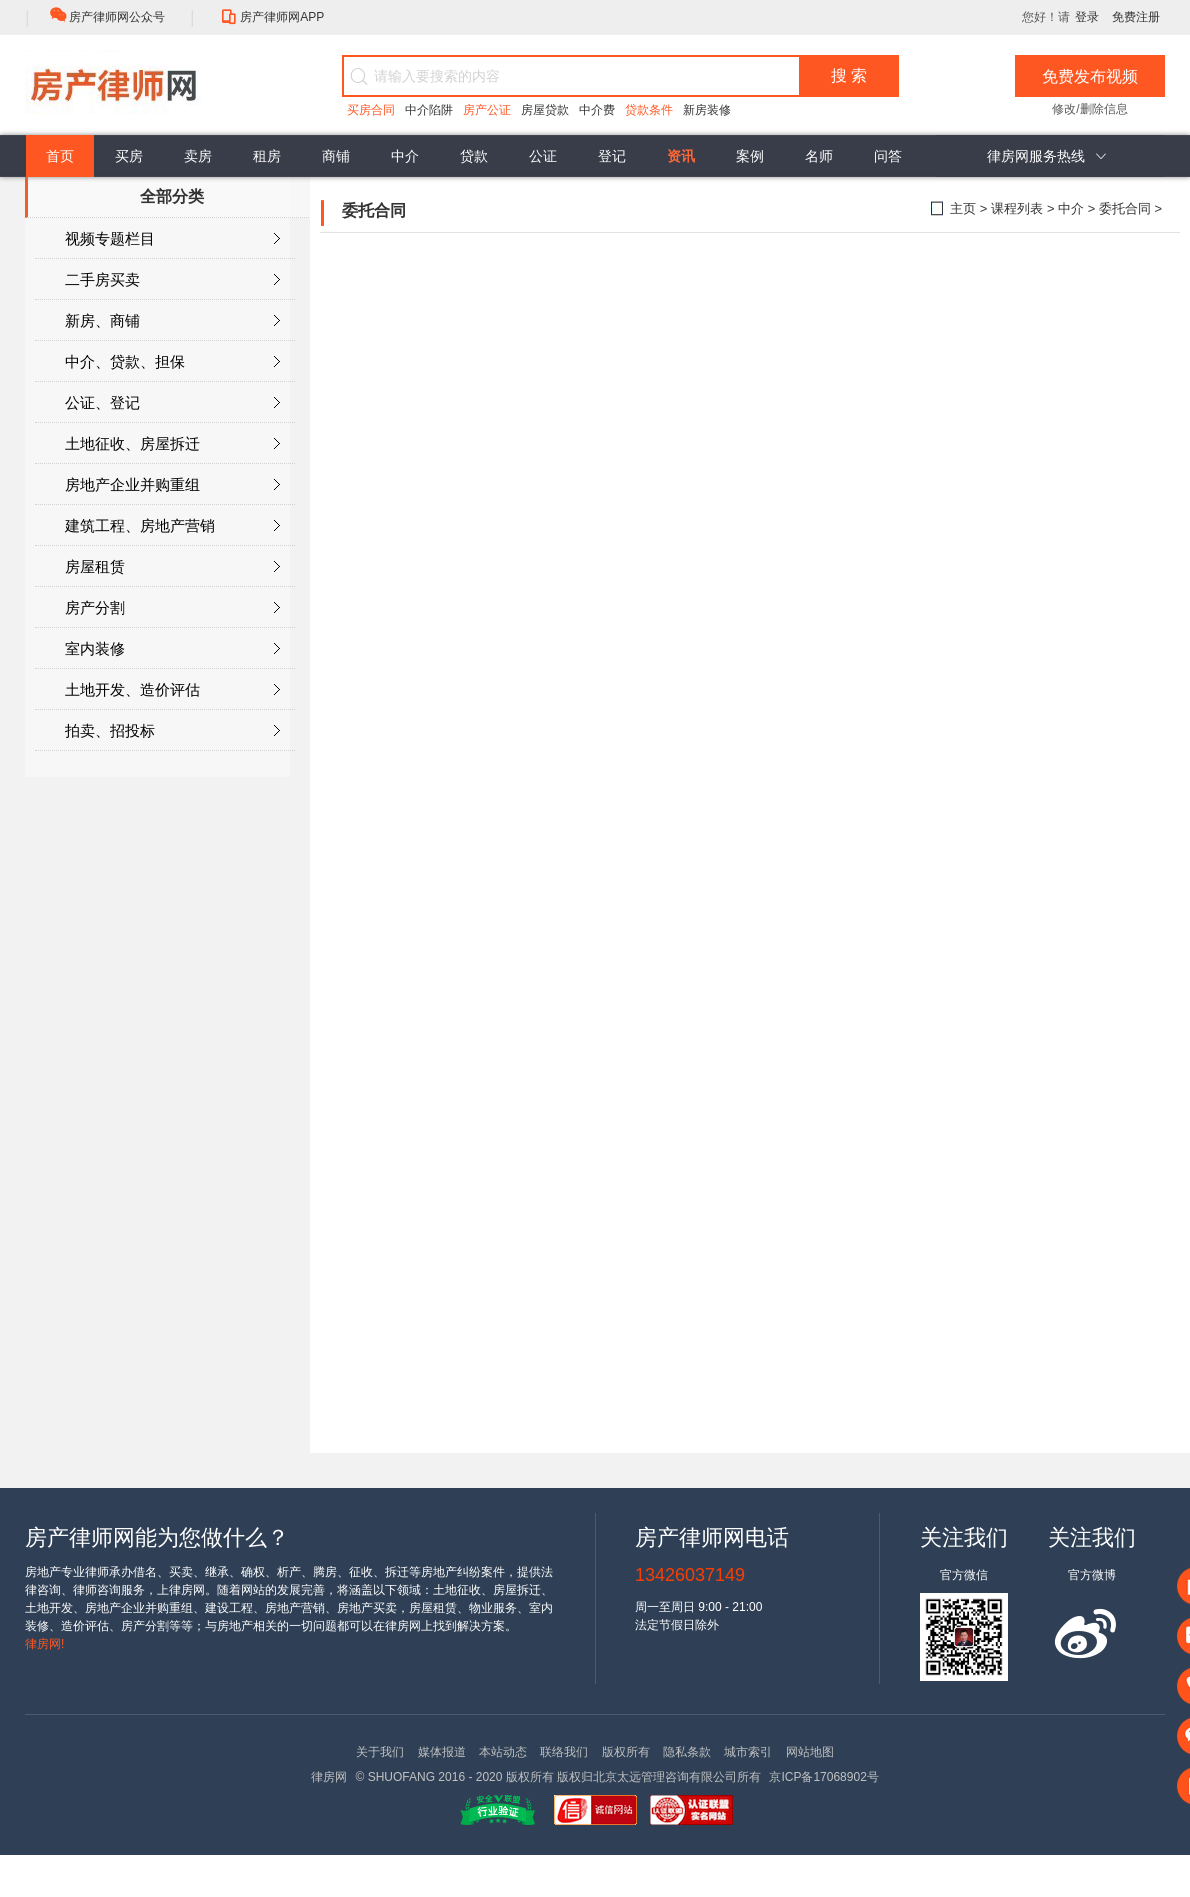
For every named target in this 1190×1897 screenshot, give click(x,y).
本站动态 (503, 1752)
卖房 (198, 156)
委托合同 (1125, 208)
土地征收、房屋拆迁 (172, 444)
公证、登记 (172, 403)
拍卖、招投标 (172, 731)
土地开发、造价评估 (172, 690)
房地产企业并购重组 (172, 485)
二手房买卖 (172, 280)
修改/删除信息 (1089, 109)
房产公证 (487, 110)
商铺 (336, 156)
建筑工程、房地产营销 (172, 526)
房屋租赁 (172, 567)
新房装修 (707, 110)
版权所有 (626, 1752)
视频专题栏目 (172, 239)
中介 (405, 156)
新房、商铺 (172, 321)
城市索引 (748, 1752)
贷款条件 (649, 110)
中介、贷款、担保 (172, 362)
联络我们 (564, 1752)
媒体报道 (442, 1752)
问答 (888, 156)
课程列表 (1017, 208)
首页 (60, 156)
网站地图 (810, 1752)
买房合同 (371, 110)
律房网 (329, 1777)
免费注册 (1136, 17)
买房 (129, 156)
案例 (750, 156)
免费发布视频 (1090, 76)
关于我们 (380, 1752)
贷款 (474, 156)
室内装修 (172, 649)
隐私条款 (687, 1752)
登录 (1087, 17)
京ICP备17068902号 (823, 1777)
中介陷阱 (429, 110)
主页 (963, 208)
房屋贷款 (545, 110)
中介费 (597, 110)
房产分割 (172, 608)
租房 (267, 156)
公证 (543, 156)
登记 (612, 156)
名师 (819, 156)
